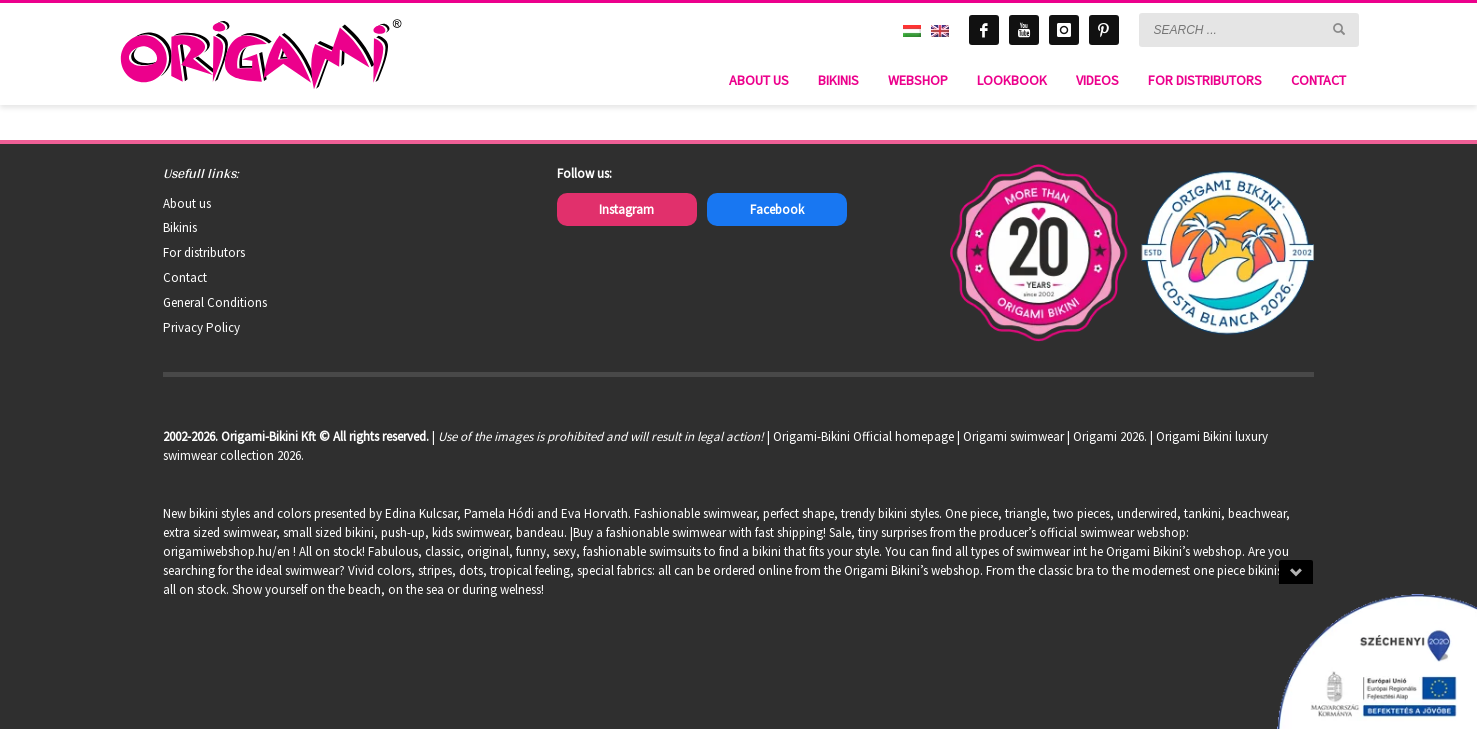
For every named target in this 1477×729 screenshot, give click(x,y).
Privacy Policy (201, 327)
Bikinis (180, 227)
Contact (185, 277)
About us (187, 203)
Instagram (626, 209)
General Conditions (215, 302)
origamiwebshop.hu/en (226, 551)
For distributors (204, 252)
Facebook (777, 209)
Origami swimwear (1013, 436)
